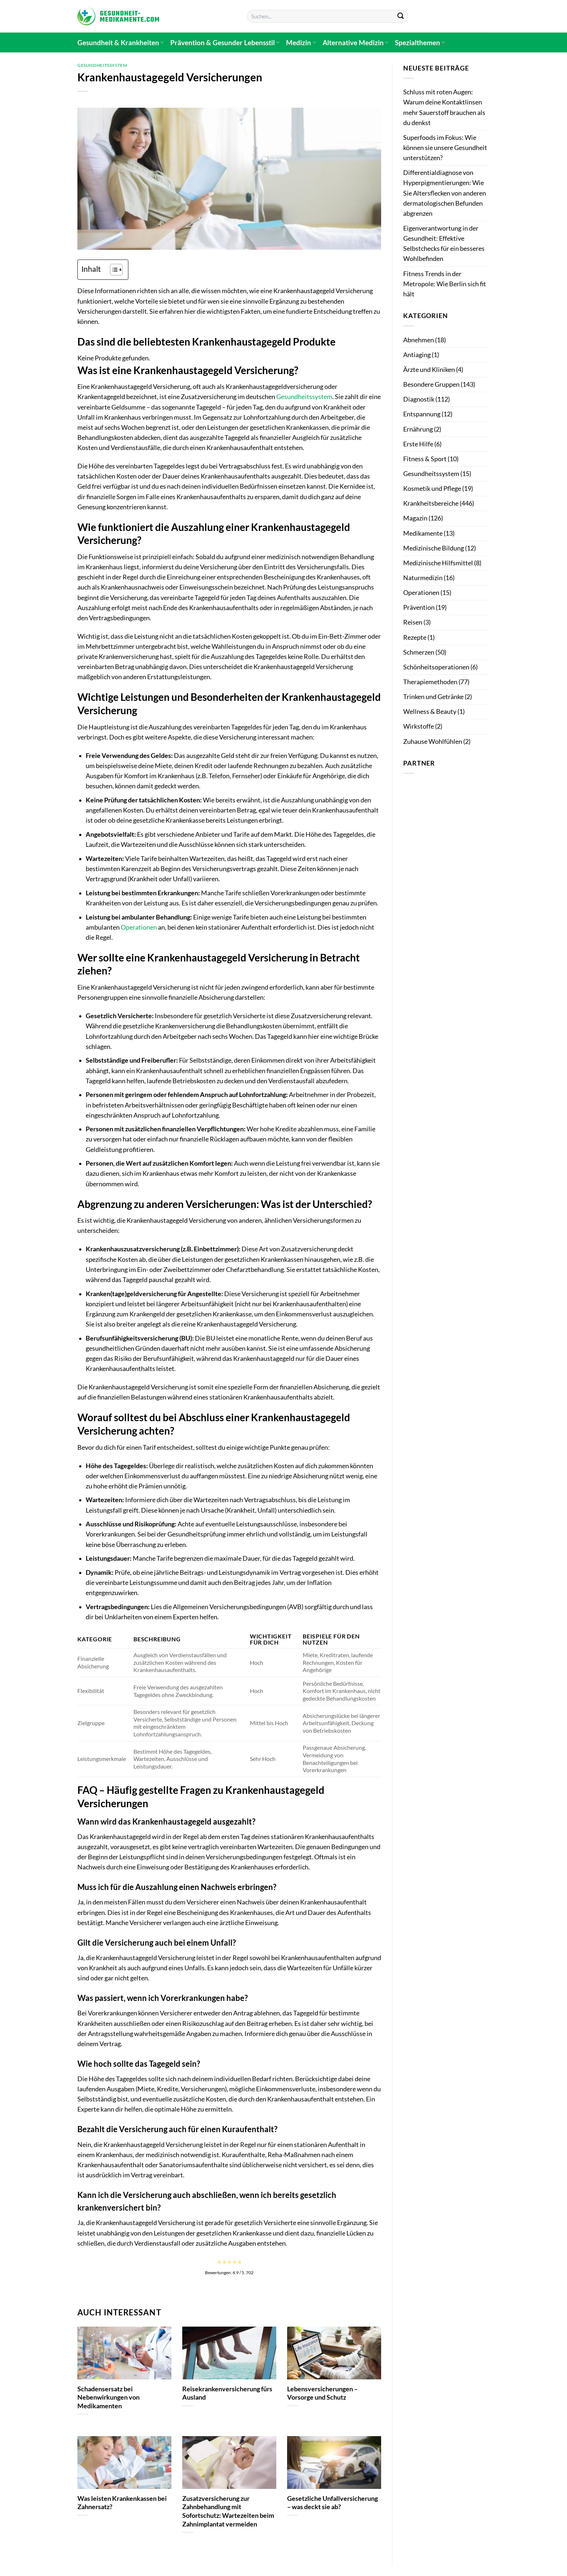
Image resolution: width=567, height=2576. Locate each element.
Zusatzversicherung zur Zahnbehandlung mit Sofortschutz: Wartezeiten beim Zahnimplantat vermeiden (228, 2511)
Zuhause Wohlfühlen (432, 741)
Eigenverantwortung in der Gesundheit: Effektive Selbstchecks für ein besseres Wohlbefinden (444, 243)
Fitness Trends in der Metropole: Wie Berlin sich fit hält (444, 284)
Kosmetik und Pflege (432, 488)
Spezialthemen (420, 42)
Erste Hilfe (418, 444)
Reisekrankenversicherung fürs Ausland (227, 2393)
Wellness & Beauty (429, 711)
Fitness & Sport (425, 459)
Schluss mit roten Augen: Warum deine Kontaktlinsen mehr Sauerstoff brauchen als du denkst (444, 107)
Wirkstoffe (418, 726)
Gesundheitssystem (102, 65)
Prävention (419, 607)
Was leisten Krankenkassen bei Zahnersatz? (122, 2502)
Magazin (415, 518)
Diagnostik (418, 399)
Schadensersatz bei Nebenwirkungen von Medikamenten (108, 2397)
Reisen (412, 622)
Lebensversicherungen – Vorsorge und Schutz (322, 2393)
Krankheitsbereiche (431, 503)
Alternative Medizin (355, 42)
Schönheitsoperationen (436, 667)
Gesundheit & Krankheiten (120, 42)
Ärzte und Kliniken (429, 369)
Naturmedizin (423, 578)
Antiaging (417, 355)
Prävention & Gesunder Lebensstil (225, 42)
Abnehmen (418, 340)
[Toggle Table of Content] (113, 269)
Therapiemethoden (430, 682)
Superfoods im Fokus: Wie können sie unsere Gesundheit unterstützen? (445, 148)
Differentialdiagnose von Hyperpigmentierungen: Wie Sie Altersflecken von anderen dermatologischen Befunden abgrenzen (444, 193)
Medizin (301, 42)
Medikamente (423, 533)
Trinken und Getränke (433, 696)
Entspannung (421, 414)
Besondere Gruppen (431, 384)
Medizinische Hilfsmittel (438, 563)
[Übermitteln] (400, 16)
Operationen (139, 927)
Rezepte (414, 637)
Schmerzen (418, 652)
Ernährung (418, 429)
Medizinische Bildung (433, 548)
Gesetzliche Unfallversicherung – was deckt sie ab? (332, 2502)
